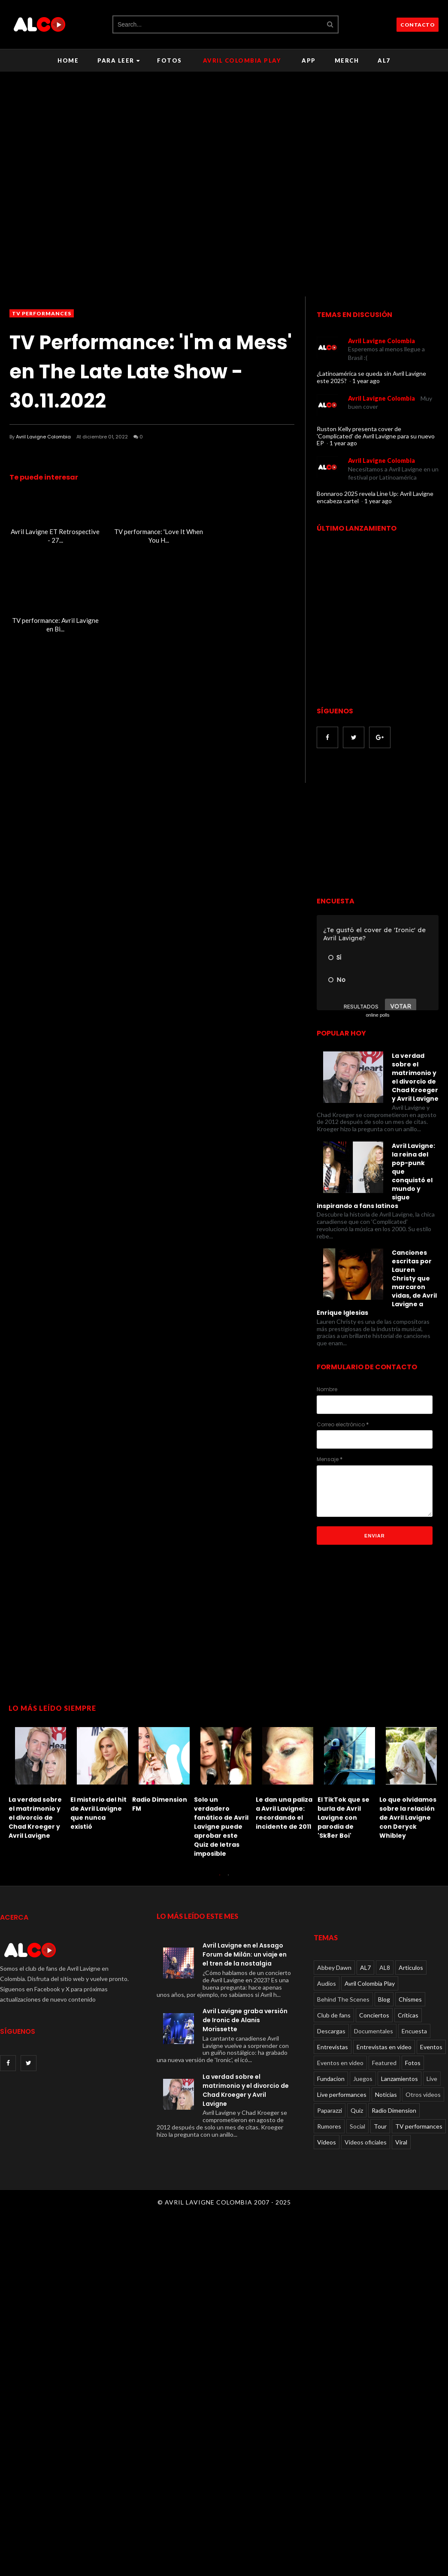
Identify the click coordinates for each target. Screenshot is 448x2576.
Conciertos (374, 2015)
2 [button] (228, 1879)
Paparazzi (329, 2110)
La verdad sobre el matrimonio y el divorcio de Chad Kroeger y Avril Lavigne (35, 1817)
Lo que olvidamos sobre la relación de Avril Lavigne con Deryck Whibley (407, 1817)
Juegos (362, 2078)
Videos (326, 2142)
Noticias (386, 2094)
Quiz (357, 2110)
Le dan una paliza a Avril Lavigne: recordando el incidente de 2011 (284, 1813)
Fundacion (331, 2078)
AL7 (384, 60)
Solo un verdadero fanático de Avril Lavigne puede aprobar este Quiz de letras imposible (221, 1826)
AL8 (384, 1967)
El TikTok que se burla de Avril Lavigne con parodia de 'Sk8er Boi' (343, 1817)
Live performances (341, 2094)
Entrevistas (332, 2047)
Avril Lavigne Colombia (43, 436)
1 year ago (366, 380)
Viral (401, 2142)
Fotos (169, 60)
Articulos (411, 1967)
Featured (384, 2062)
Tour (380, 2126)
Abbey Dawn (334, 1967)
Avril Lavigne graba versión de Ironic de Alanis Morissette (245, 2020)
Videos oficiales (366, 2142)
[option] (39, 1780)
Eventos (431, 2047)
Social (357, 2126)
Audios (326, 1983)
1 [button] (219, 1879)
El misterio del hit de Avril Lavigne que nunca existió (98, 1813)
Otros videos (423, 2094)
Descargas (331, 2031)
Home (68, 60)
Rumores (329, 2126)
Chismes (410, 1999)
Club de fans (334, 2015)
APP (309, 60)
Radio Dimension (394, 2110)
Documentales (373, 2031)
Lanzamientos (399, 2078)
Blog (384, 1999)
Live (432, 2078)
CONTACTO (417, 24)
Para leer (118, 60)
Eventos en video (340, 2062)
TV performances (41, 313)
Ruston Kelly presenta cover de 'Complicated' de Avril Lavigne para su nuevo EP (376, 436)
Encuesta (414, 2031)
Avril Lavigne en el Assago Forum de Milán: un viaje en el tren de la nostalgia (245, 1954)
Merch (347, 60)
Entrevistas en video (384, 2047)
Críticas (408, 2015)
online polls (377, 1015)
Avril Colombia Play (242, 60)
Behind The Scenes (343, 1999)
